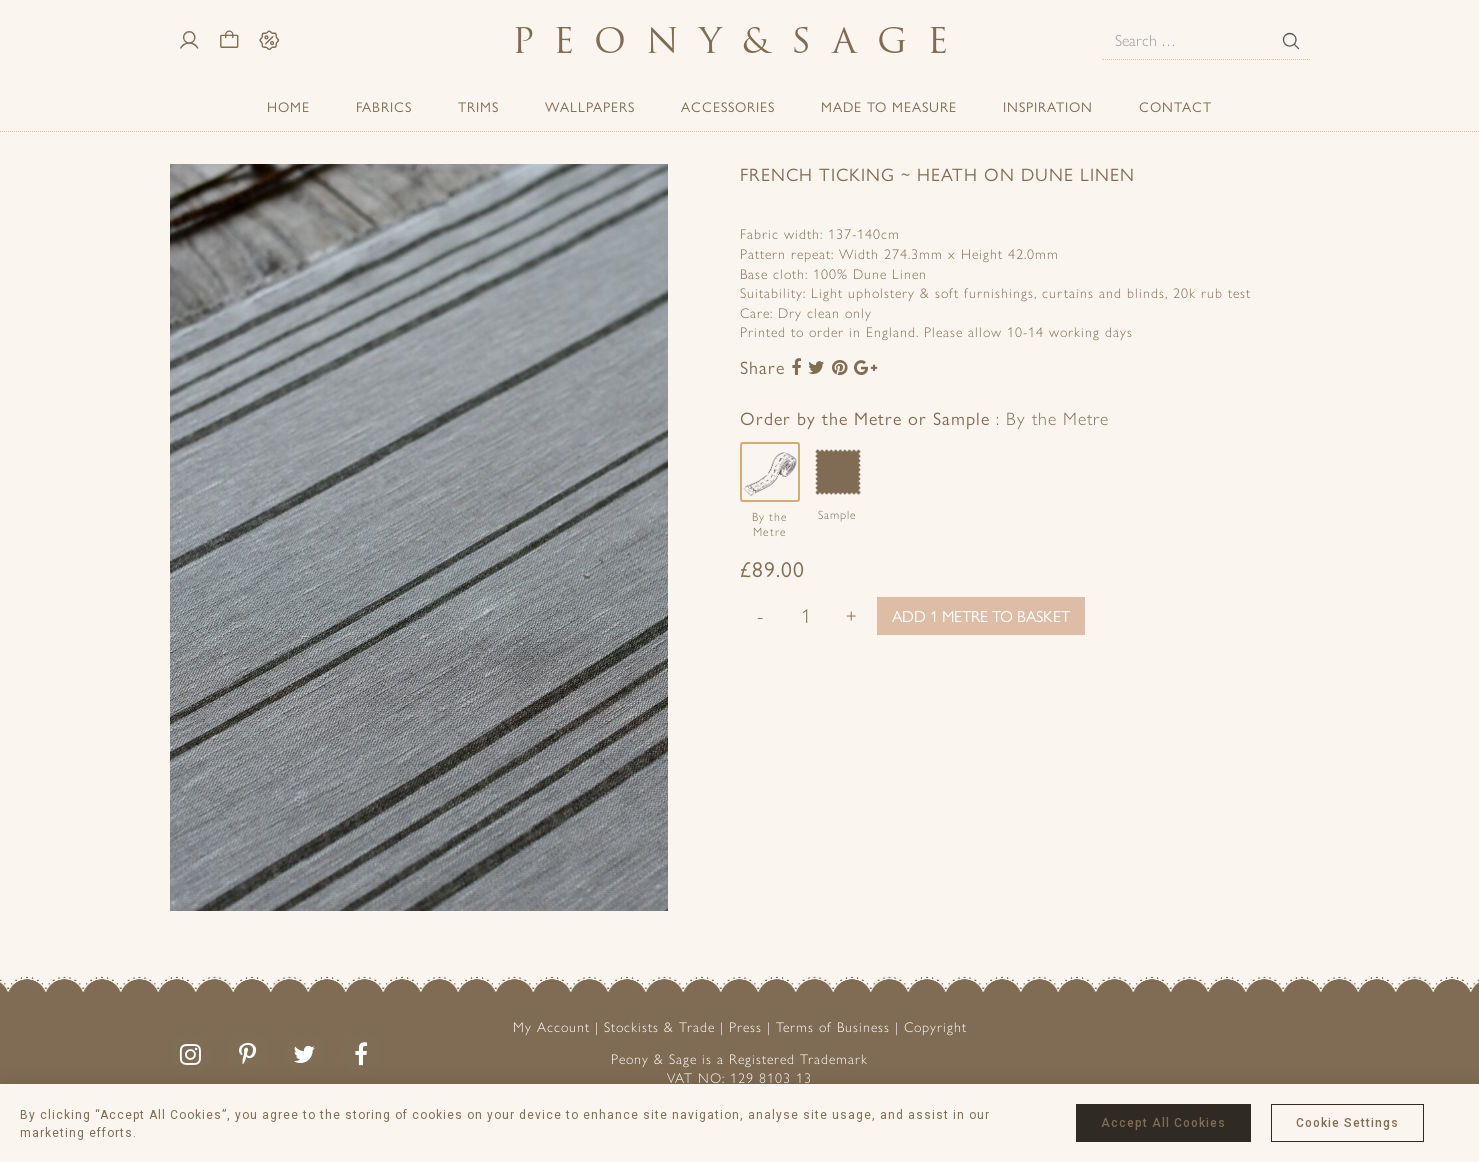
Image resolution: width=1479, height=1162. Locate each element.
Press (745, 1027)
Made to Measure (889, 106)
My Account (551, 1027)
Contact (1175, 106)
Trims (478, 106)
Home (288, 106)
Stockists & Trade (659, 1027)
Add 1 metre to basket (981, 615)
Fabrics (384, 106)
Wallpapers (590, 106)
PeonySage (740, 40)
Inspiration (1048, 106)
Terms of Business (833, 1027)
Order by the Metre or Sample (924, 417)
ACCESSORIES (728, 106)
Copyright (935, 1027)
